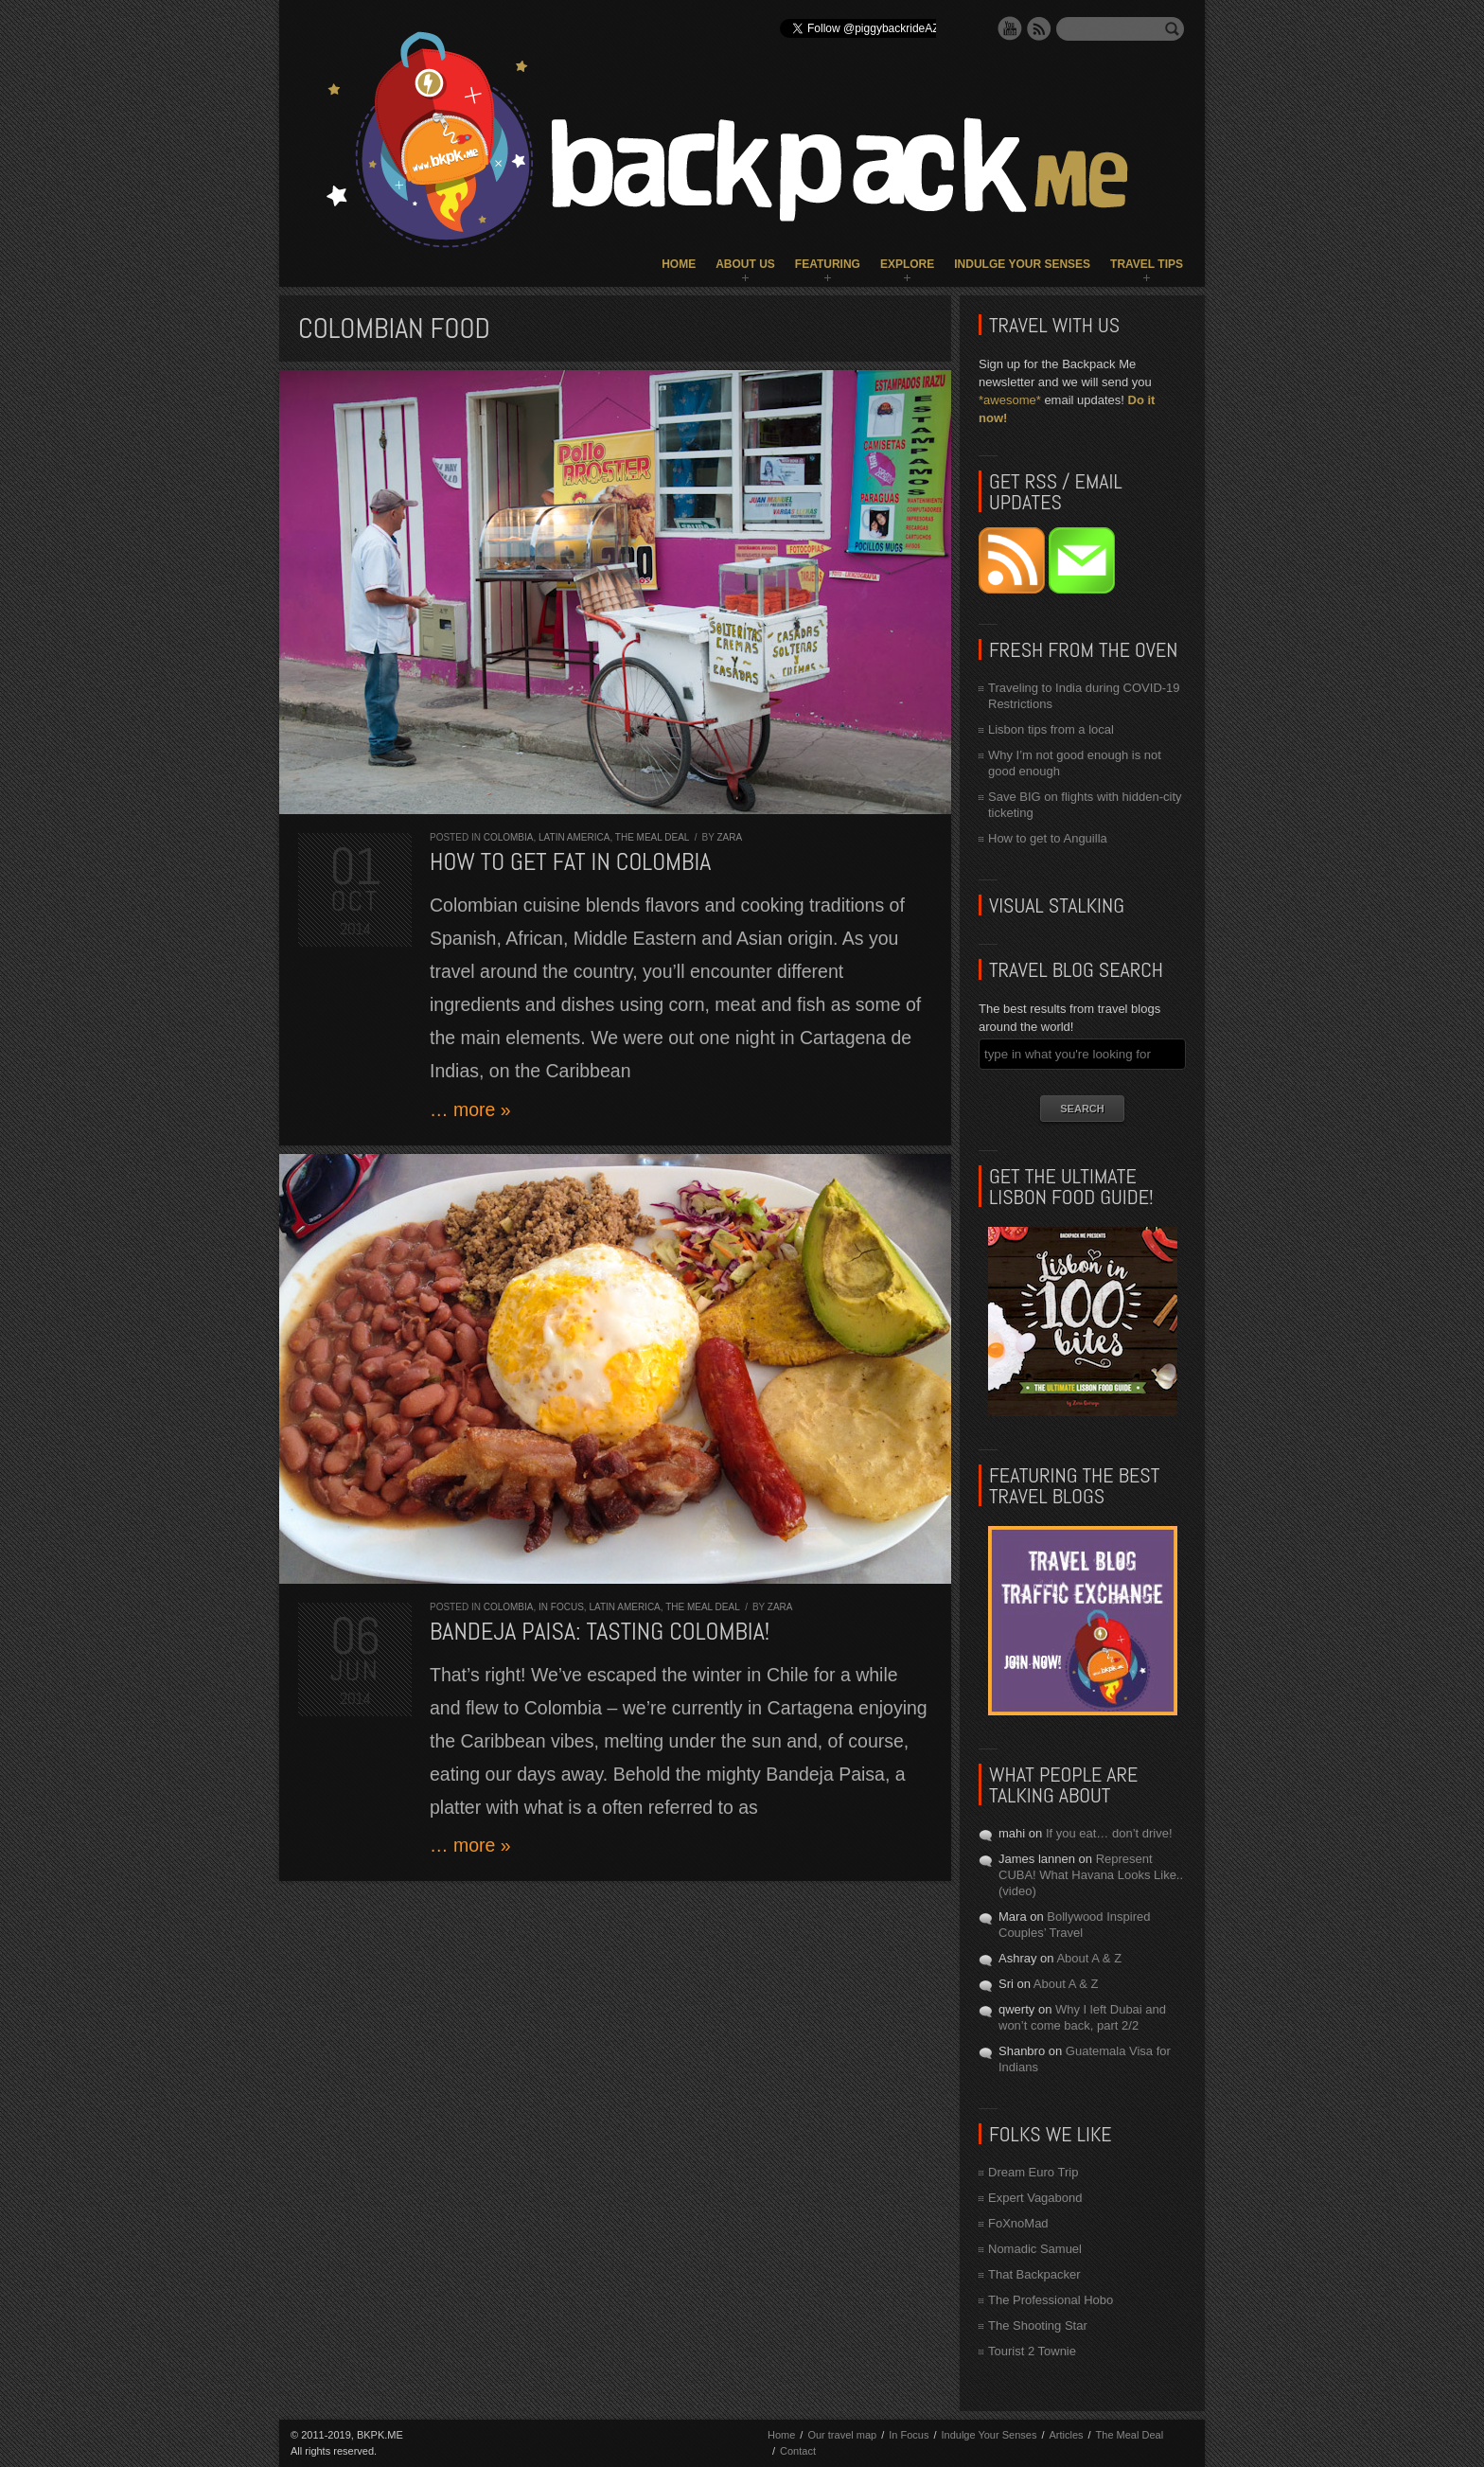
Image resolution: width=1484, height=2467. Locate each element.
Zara (730, 837)
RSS (1039, 28)
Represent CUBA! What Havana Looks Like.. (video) (1090, 1875)
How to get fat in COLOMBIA (570, 862)
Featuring (827, 264)
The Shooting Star (1037, 2325)
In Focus (561, 1607)
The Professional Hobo (1050, 2300)
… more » (470, 1109)
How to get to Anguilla (1047, 838)
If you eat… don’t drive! (1109, 1833)
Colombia (509, 837)
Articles (1066, 2434)
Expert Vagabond (1035, 2198)
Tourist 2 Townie (1032, 2351)
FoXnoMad (1018, 2223)
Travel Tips (1146, 264)
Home (679, 264)
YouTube (1010, 28)
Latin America (574, 837)
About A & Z (1089, 1958)
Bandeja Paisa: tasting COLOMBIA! (599, 1631)
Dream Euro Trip (1033, 2172)
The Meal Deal (652, 837)
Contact (798, 2451)
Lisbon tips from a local (1051, 729)
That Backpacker (1034, 2274)
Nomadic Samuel (1035, 2249)
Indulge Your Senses (1022, 264)
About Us (745, 264)
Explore (907, 264)
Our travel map (841, 2434)
